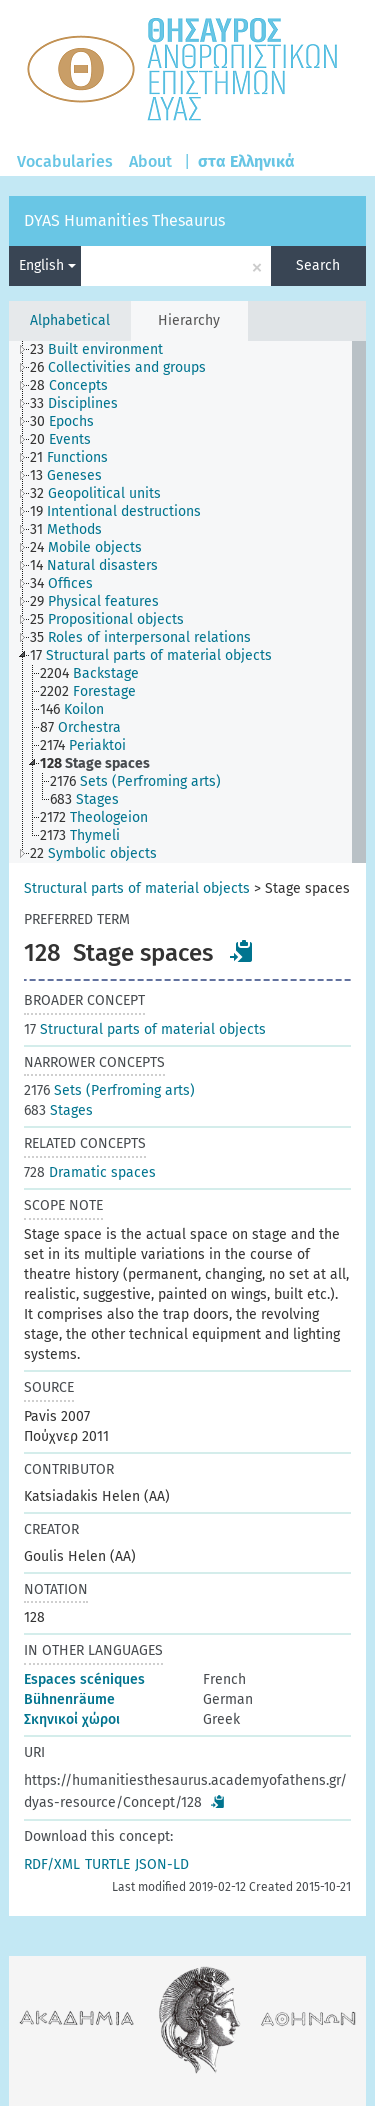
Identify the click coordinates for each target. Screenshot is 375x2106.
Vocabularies (65, 161)
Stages (58, 1110)
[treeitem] (105, 350)
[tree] (187, 602)
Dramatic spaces (90, 1172)
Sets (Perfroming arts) (109, 1090)
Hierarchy (189, 320)
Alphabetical (70, 320)
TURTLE (107, 1864)
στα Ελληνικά (246, 161)
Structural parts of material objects (137, 888)
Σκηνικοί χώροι (72, 1719)
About (150, 161)
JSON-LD (162, 1864)
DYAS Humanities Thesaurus (124, 220)
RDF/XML (52, 1864)
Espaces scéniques (84, 1679)
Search (318, 265)
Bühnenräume (69, 1699)
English (47, 265)
